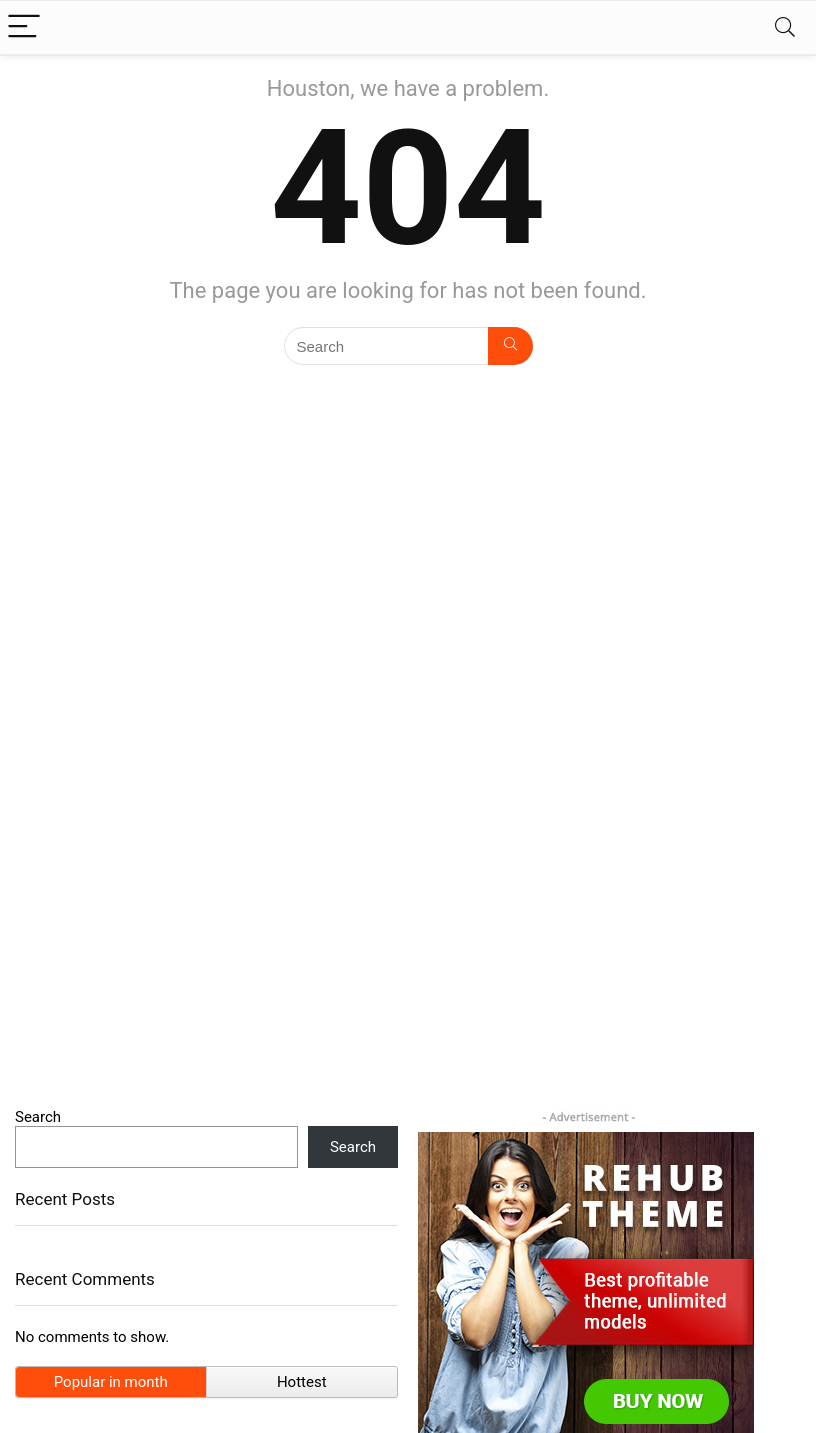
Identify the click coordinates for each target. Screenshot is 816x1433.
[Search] (785, 27)
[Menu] (24, 27)
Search (38, 1117)
